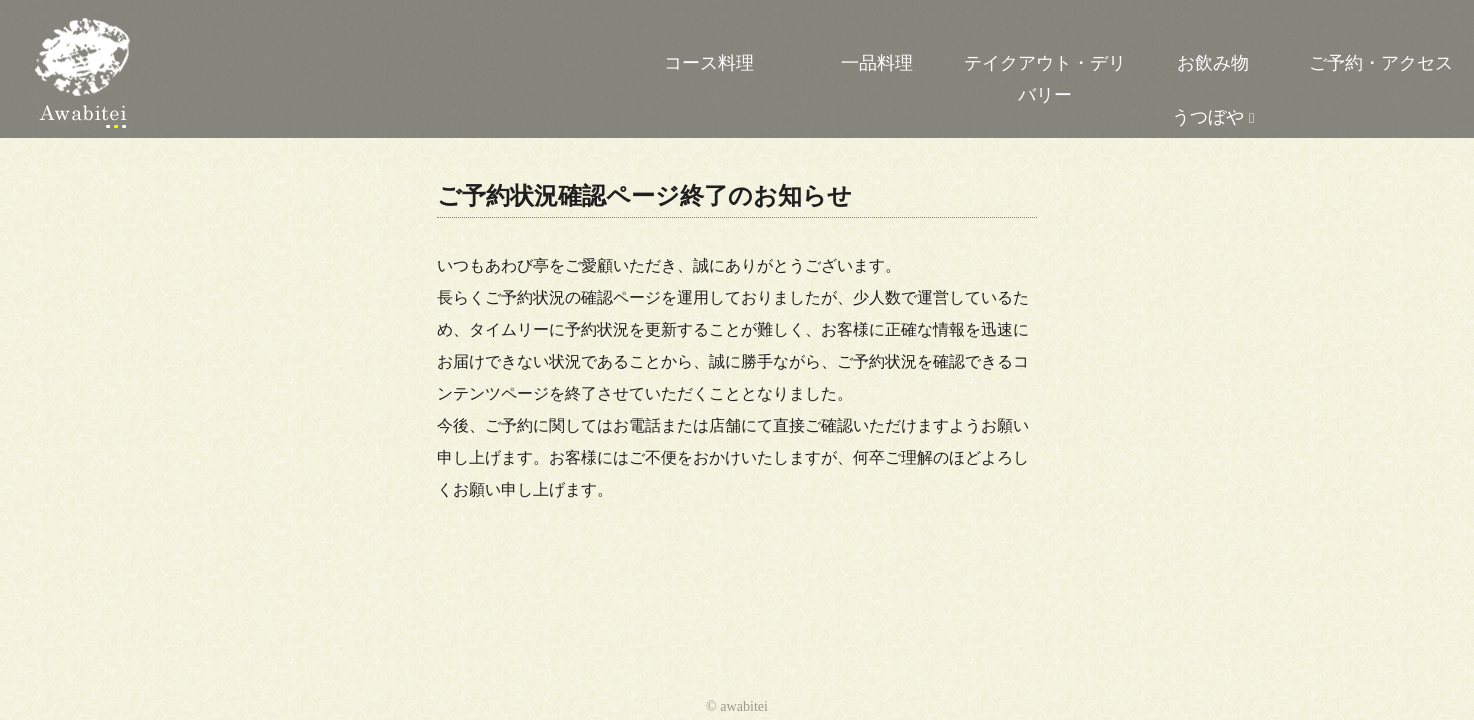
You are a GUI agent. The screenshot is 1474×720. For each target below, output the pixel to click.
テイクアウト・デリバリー (1045, 79)
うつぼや (1208, 117)
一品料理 (877, 63)
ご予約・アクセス (1381, 63)
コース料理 (709, 63)
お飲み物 (1213, 63)
